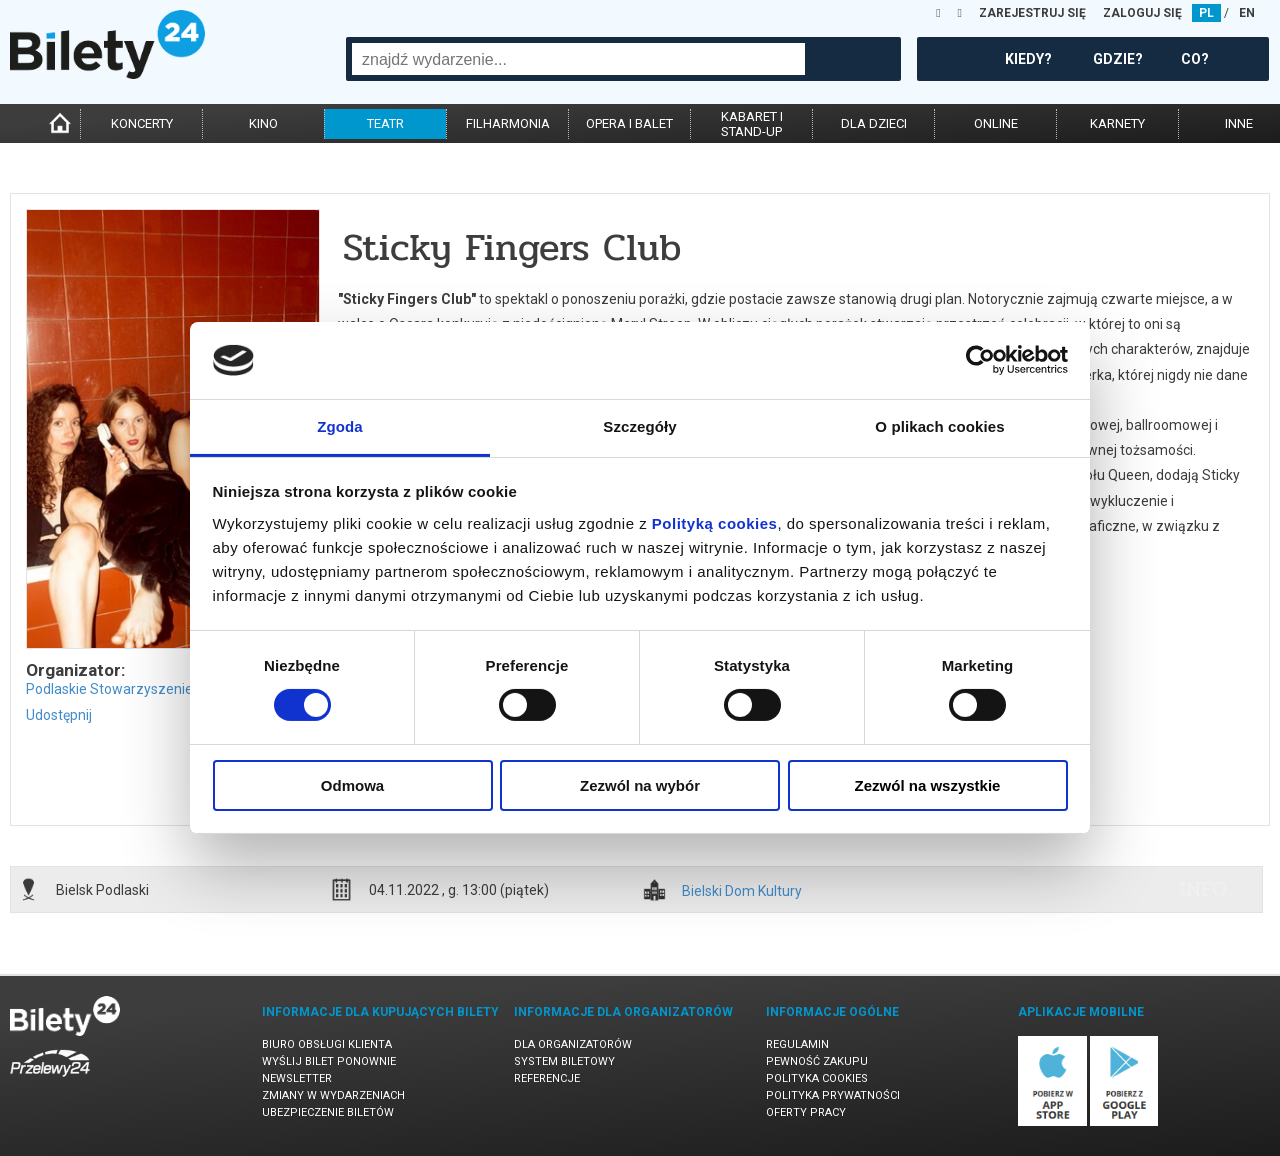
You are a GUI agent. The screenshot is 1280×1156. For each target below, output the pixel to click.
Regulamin (797, 1044)
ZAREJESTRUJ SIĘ (1032, 13)
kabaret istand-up (752, 124)
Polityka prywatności (833, 1095)
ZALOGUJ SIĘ (1142, 13)
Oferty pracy (806, 1112)
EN (1247, 13)
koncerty (142, 123)
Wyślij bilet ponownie (329, 1061)
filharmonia (508, 123)
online (996, 123)
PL (1206, 13)
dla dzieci (874, 123)
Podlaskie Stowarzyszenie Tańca (130, 689)
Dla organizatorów (573, 1044)
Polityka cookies (817, 1078)
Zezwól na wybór (640, 785)
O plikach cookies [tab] (939, 426)
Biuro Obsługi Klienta (327, 1044)
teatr (385, 123)
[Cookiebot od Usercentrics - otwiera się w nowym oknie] (980, 360)
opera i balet (629, 123)
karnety (1117, 123)
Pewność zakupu (817, 1061)
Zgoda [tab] (340, 426)
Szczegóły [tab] (639, 426)
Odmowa (352, 785)
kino (263, 123)
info (1203, 889)
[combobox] (578, 59)
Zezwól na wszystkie (928, 785)
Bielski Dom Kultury (742, 891)
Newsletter (297, 1078)
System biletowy (564, 1061)
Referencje (547, 1078)
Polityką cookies (715, 523)
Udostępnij (59, 715)
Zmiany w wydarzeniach (333, 1095)
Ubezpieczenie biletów (328, 1112)
